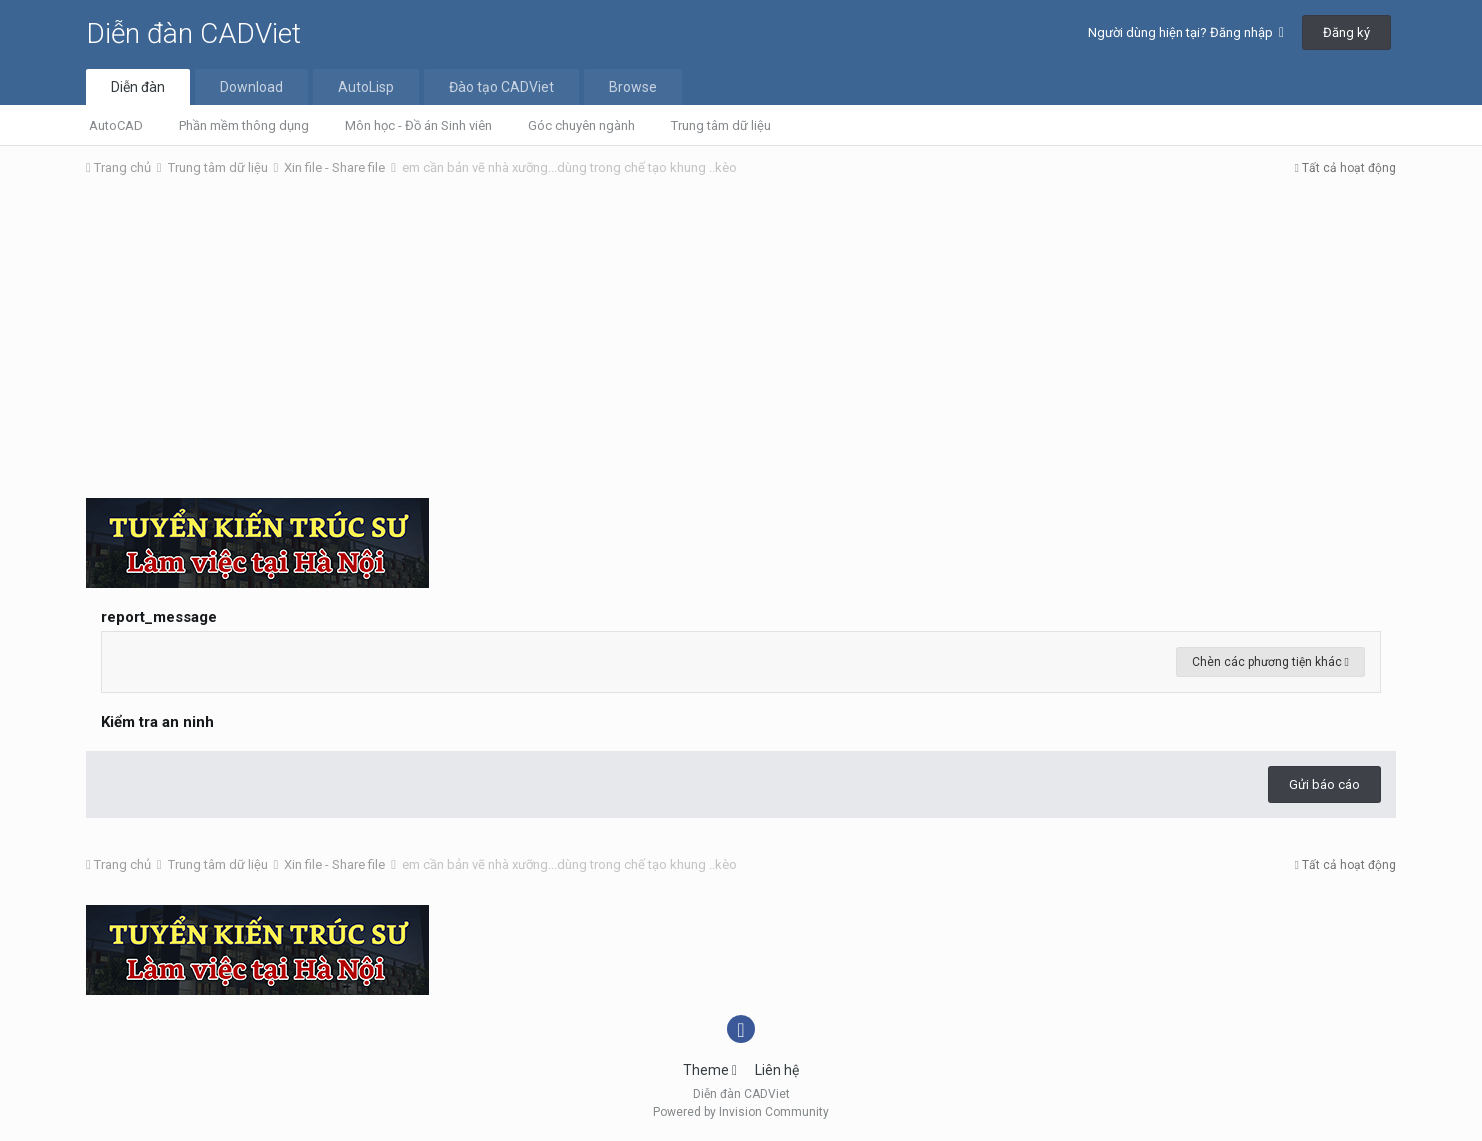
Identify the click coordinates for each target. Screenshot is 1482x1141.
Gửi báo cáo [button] (1324, 784)
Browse (633, 87)
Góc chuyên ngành (581, 125)
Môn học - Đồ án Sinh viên (418, 125)
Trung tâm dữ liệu (721, 125)
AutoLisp (366, 87)
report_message (159, 617)
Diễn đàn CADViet (193, 33)
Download (251, 87)
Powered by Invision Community (741, 1112)
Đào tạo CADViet (501, 87)
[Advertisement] (741, 343)
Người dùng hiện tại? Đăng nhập (1186, 32)
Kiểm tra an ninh (157, 722)
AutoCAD (116, 125)
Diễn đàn (138, 87)
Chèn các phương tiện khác (1270, 662)
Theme (710, 1070)
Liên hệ (777, 1070)
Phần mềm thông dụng (244, 125)
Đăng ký (1346, 32)
